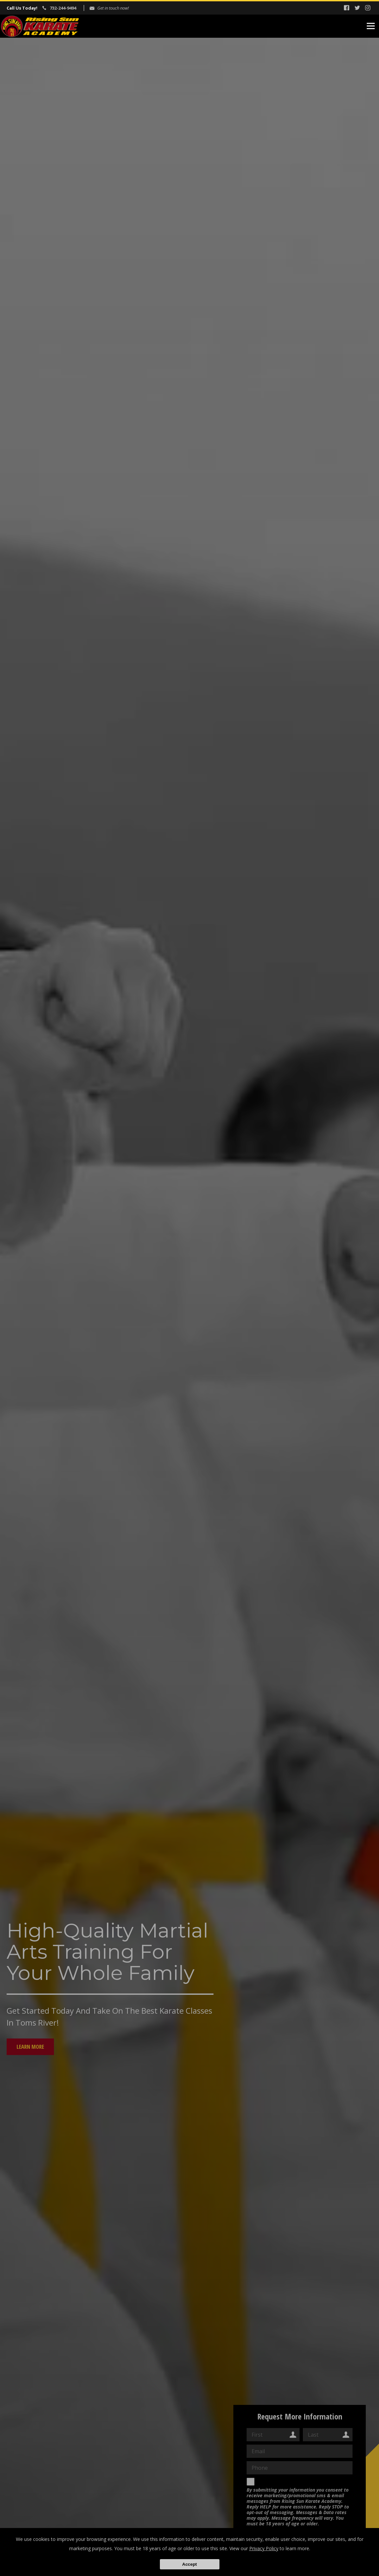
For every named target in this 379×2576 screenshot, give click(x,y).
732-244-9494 (63, 8)
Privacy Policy (263, 2548)
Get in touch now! (113, 8)
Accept (189, 2564)
